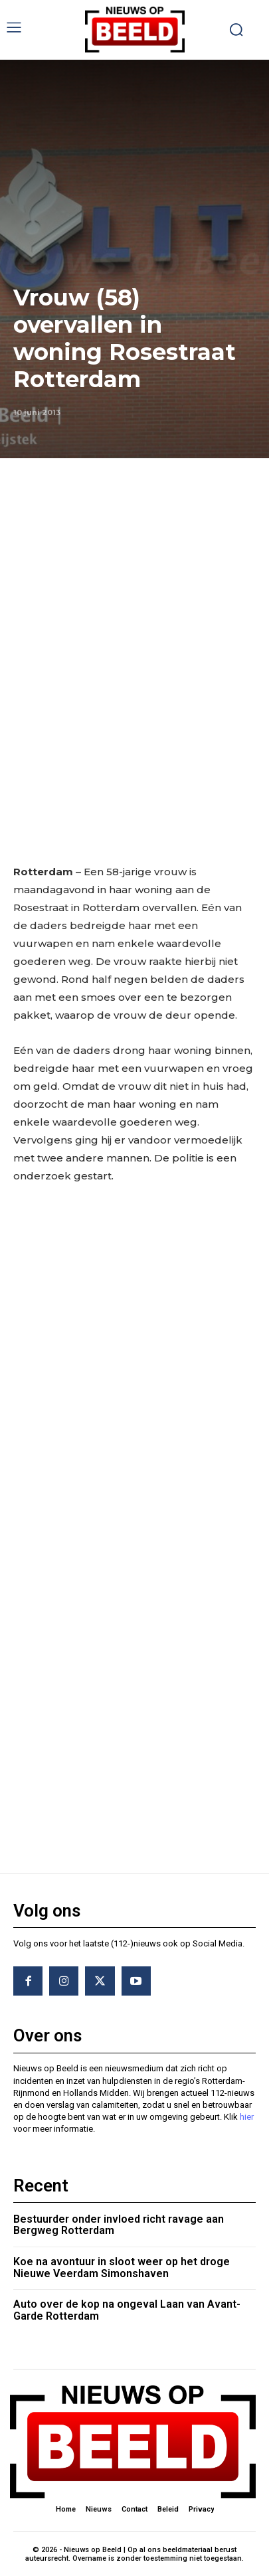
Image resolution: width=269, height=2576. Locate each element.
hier (247, 2117)
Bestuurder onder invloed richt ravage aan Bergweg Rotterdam (118, 2225)
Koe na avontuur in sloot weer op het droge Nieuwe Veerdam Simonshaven (121, 2267)
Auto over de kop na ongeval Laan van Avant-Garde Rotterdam (126, 2310)
